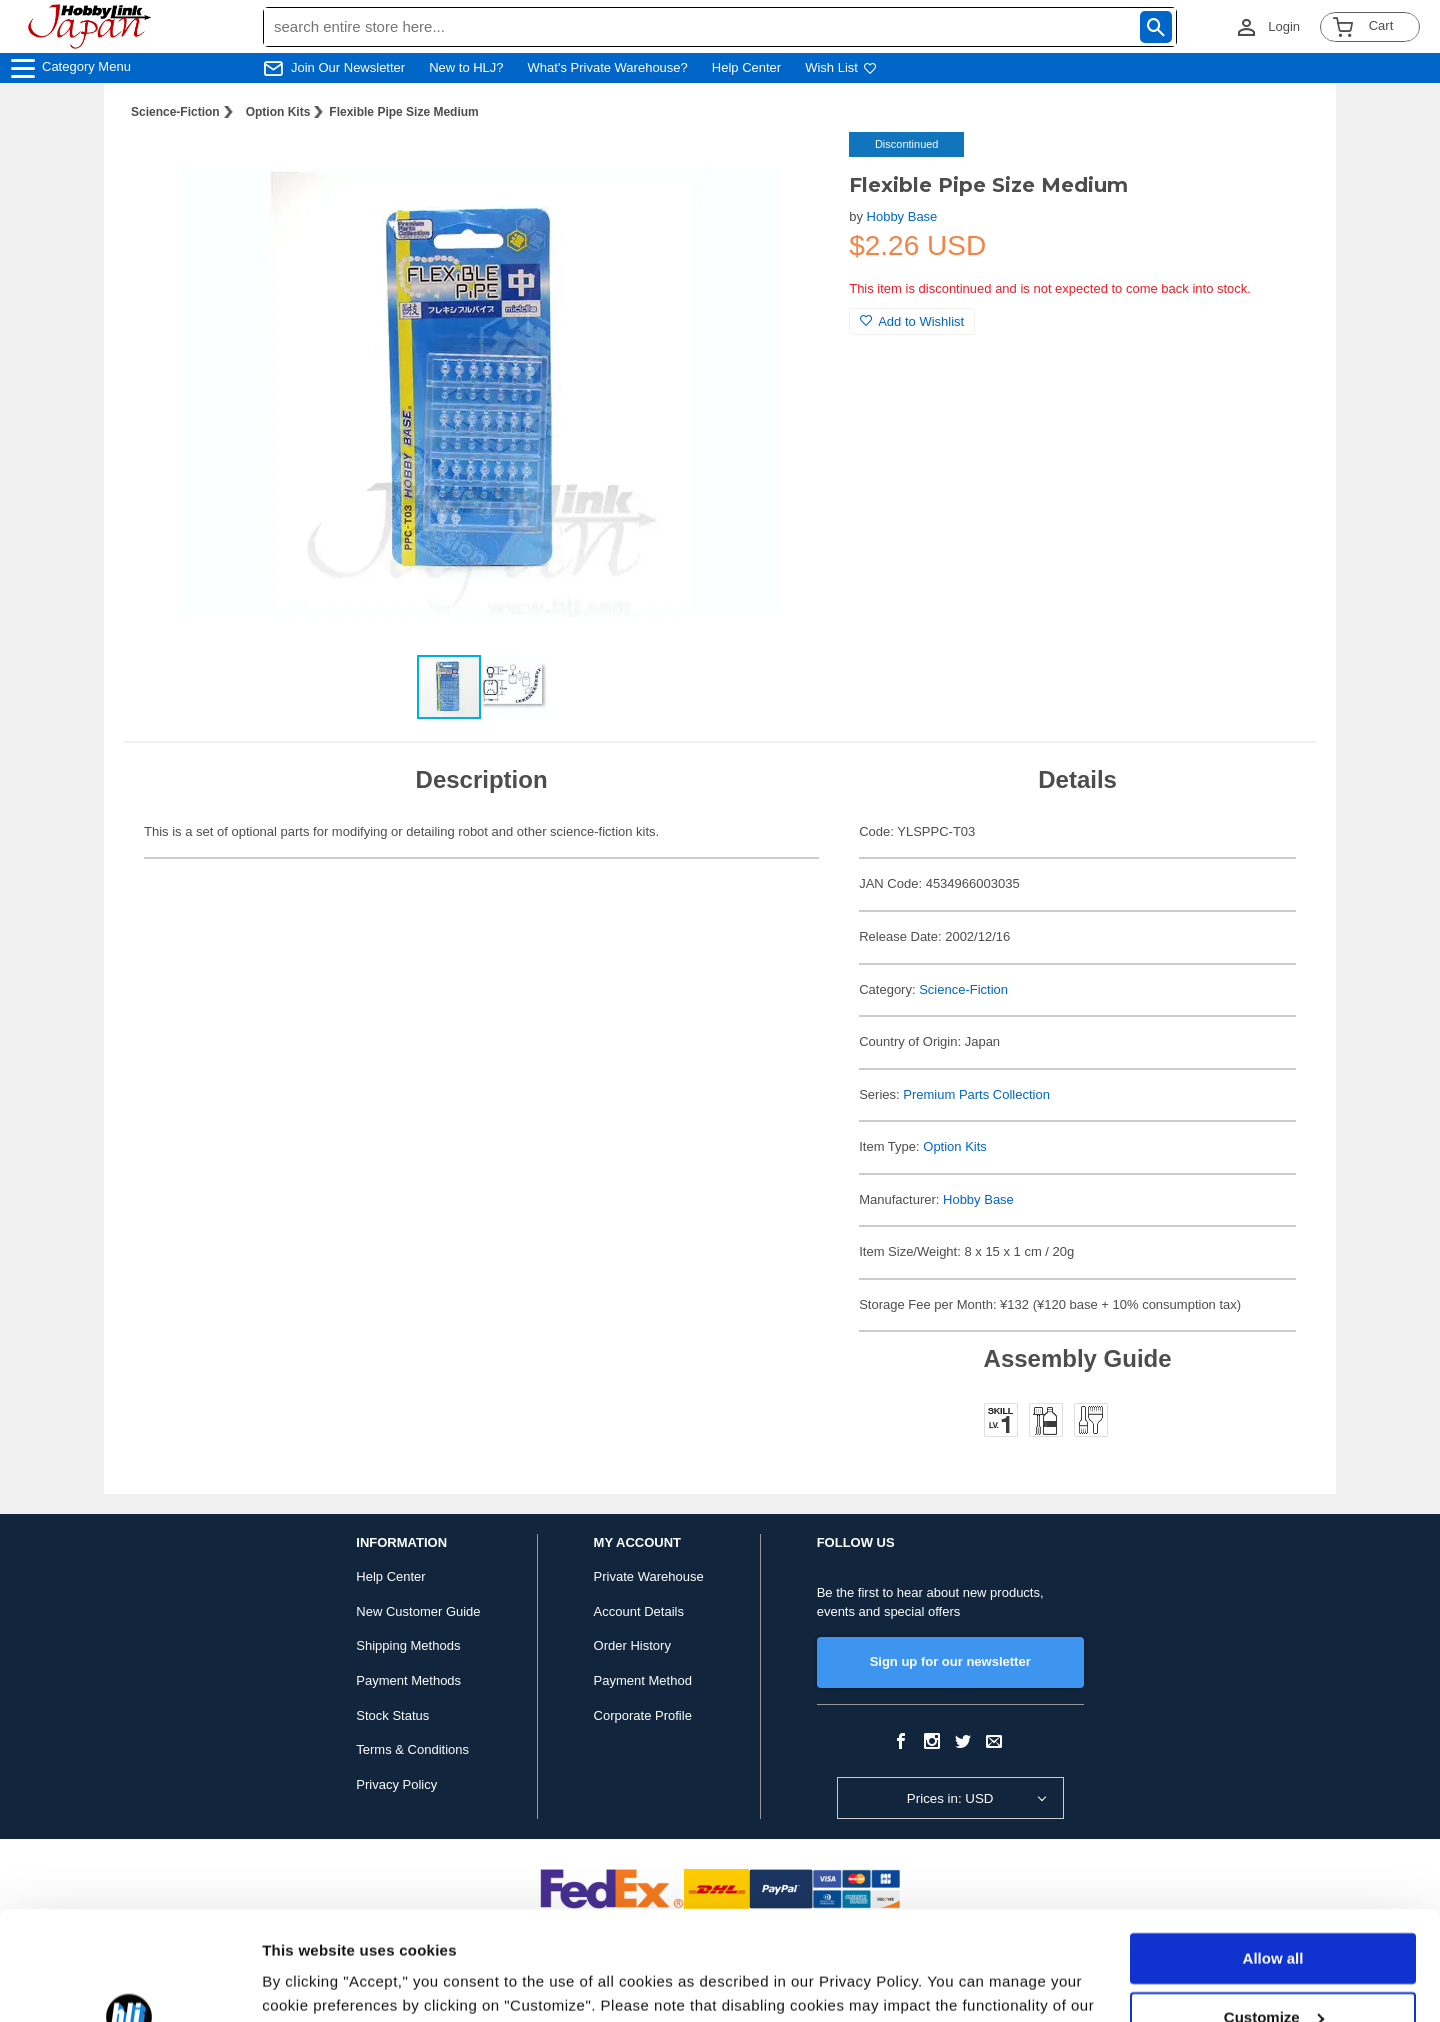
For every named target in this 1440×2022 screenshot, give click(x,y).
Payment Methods (408, 1680)
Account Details (639, 1611)
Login (1284, 26)
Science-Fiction (175, 112)
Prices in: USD (950, 1798)
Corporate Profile (643, 1715)
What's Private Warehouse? (608, 67)
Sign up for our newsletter (950, 1661)
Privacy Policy (396, 1784)
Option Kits (278, 112)
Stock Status (392, 1715)
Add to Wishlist (912, 321)
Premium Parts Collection (976, 1094)
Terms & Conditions (412, 1749)
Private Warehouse (649, 1576)
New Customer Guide (418, 1611)
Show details (308, 1982)
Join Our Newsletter (348, 67)
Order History (632, 1645)
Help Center (746, 67)
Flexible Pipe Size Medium (403, 112)
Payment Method (643, 1680)
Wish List (841, 67)
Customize (1274, 1914)
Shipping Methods (408, 1645)
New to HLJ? (466, 67)
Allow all (1273, 1856)
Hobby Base (902, 216)
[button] (793, 168)
